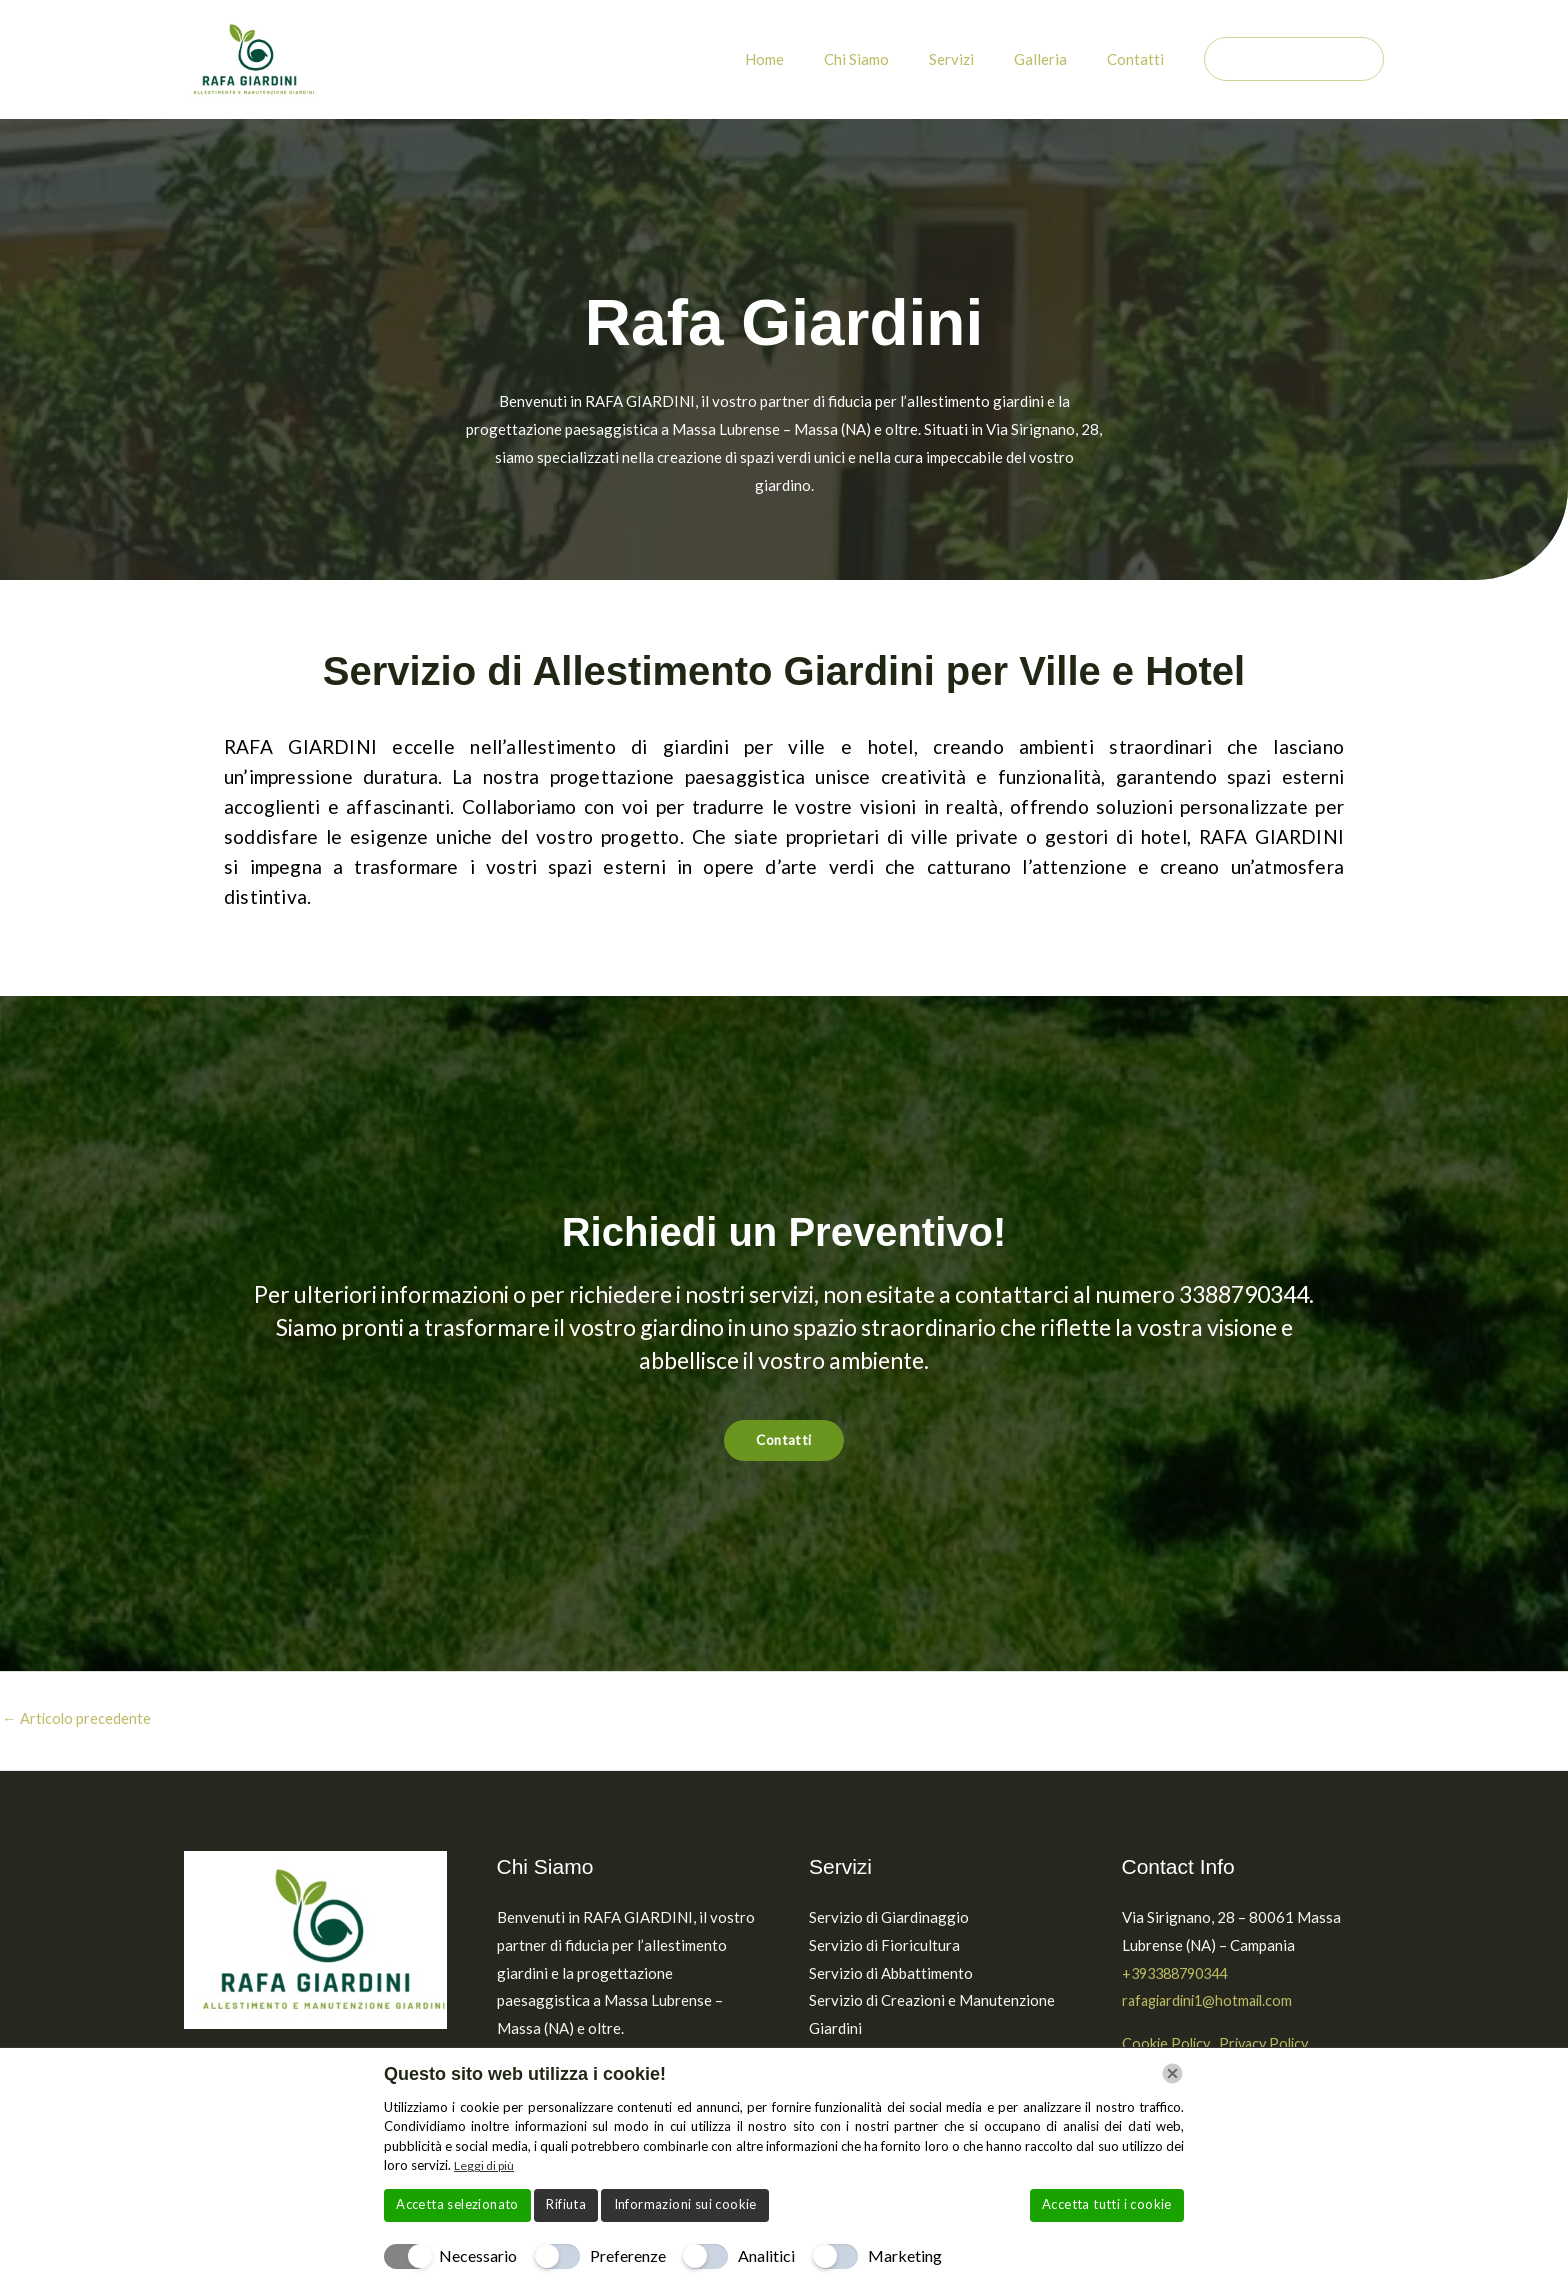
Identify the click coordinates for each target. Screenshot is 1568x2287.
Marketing (905, 2255)
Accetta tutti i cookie (1107, 2204)
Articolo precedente (77, 1720)
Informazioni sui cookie (685, 2204)
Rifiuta (566, 2204)
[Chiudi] (1172, 2073)
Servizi (976, 59)
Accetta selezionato (457, 2204)
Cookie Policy (1168, 2045)
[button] (1294, 59)
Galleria (1055, 59)
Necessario (478, 2255)
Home (809, 59)
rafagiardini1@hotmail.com (1212, 2002)
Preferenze (628, 2255)
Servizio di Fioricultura (884, 1946)
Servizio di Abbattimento (891, 1974)
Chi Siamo (891, 59)
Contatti (1140, 59)
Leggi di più (486, 2165)
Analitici (766, 2255)
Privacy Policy (1272, 2045)
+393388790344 (1180, 1974)
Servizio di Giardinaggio (889, 1918)
